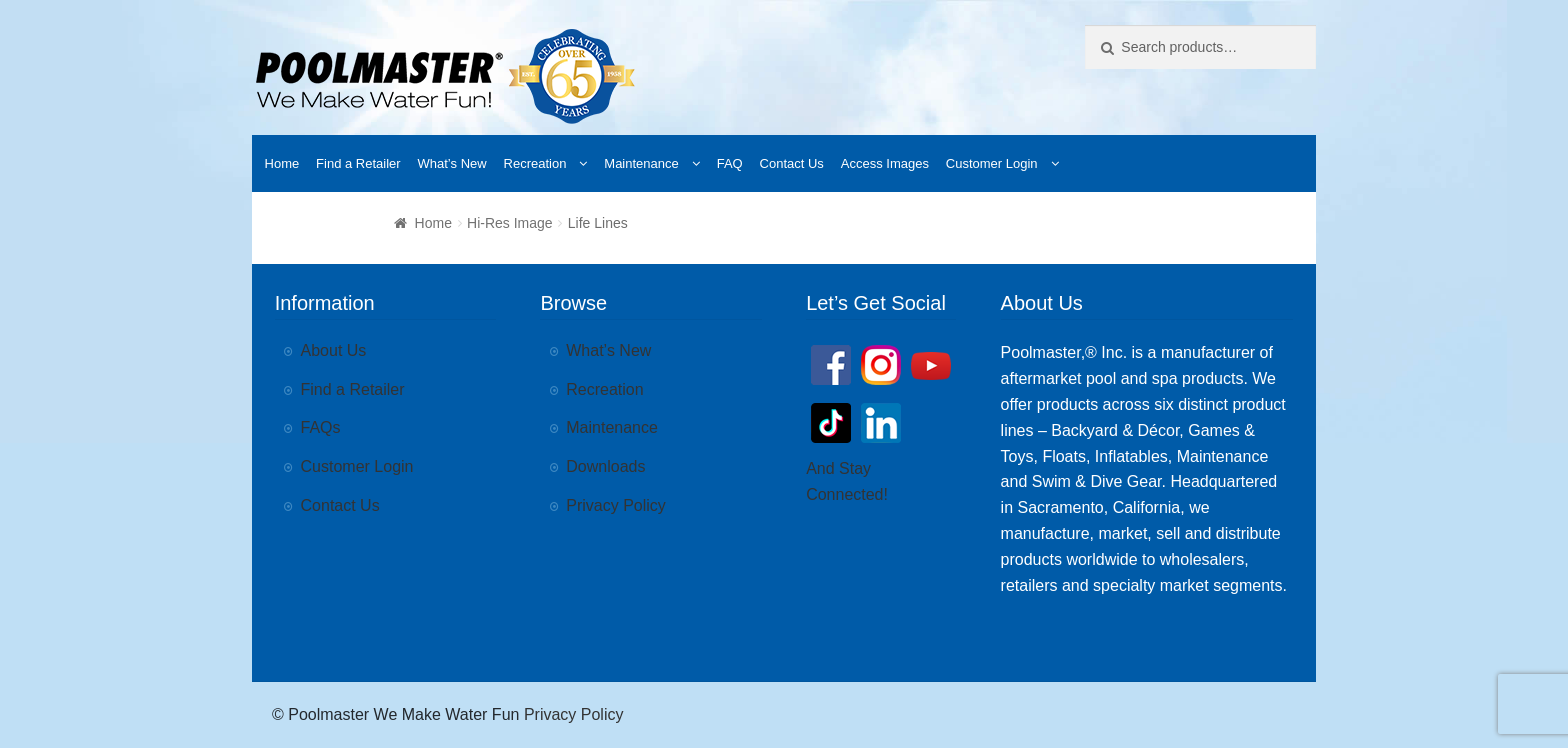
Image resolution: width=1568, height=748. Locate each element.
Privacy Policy (616, 505)
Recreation (535, 163)
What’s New (452, 163)
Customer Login (992, 163)
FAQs (321, 427)
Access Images (885, 163)
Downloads (605, 466)
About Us (334, 350)
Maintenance (641, 163)
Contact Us (792, 163)
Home (282, 163)
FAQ (730, 163)
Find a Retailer (358, 163)
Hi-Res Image (510, 223)
